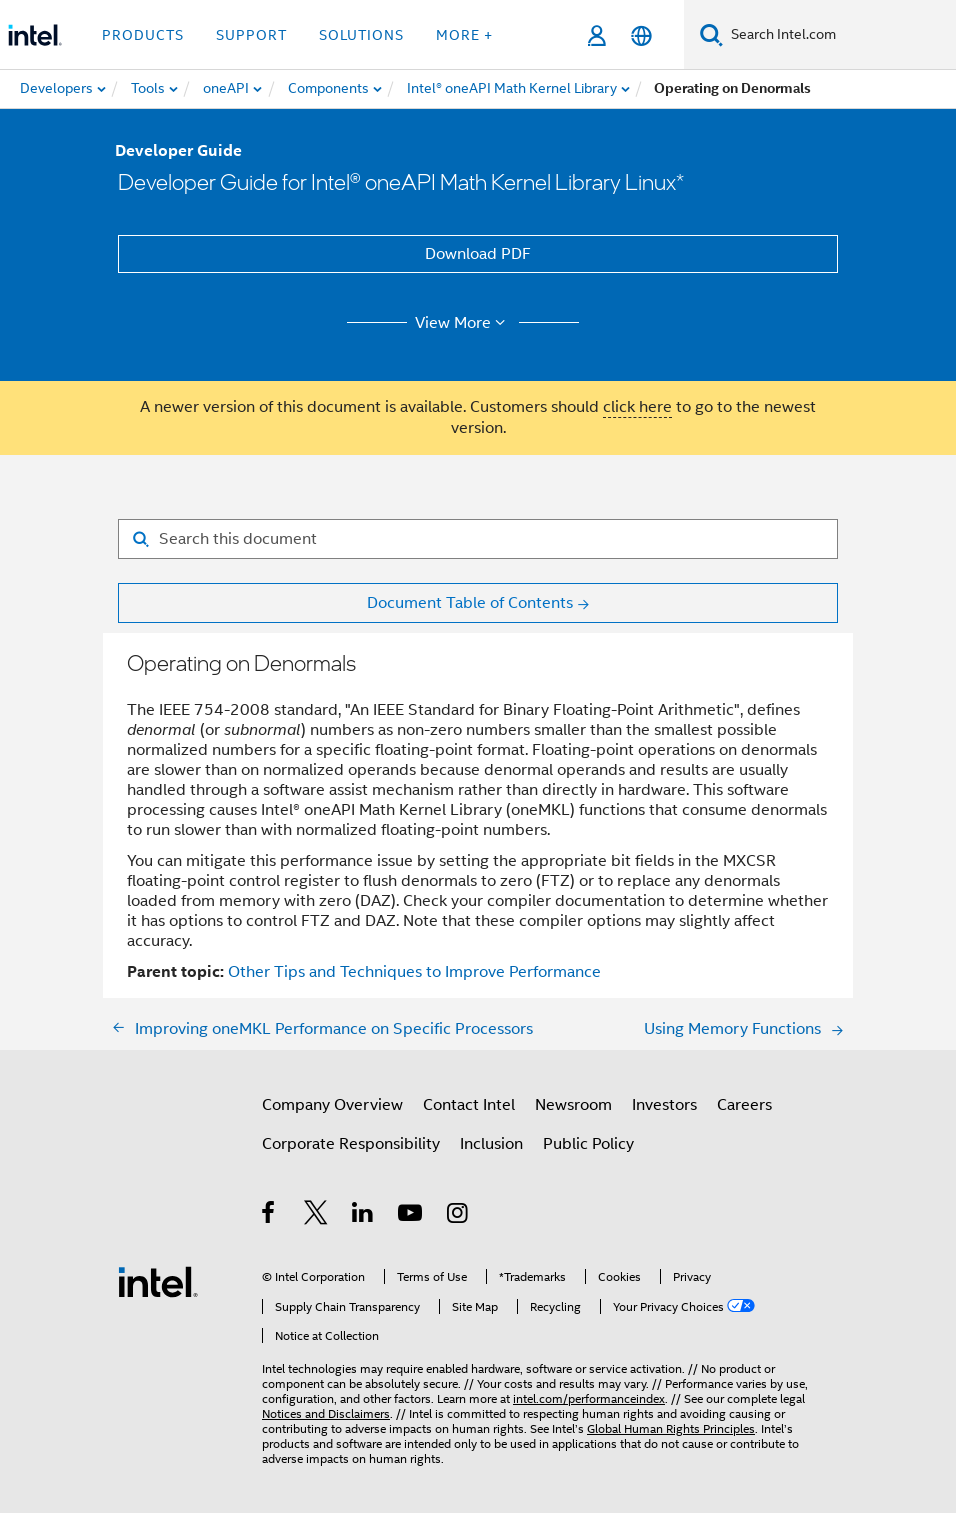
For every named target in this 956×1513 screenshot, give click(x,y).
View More (463, 323)
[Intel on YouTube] (411, 1216)
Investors (664, 1105)
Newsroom (573, 1105)
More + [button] (464, 35)
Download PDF (478, 254)
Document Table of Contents (470, 603)
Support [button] (251, 35)
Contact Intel (469, 1105)
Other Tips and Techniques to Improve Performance (414, 972)
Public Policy (588, 1144)
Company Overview (332, 1105)
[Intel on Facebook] (269, 1216)
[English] (641, 35)
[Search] (711, 34)
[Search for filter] (478, 539)
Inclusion (491, 1144)
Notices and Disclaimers (326, 1413)
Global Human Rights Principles (671, 1428)
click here (637, 407)
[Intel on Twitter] (316, 1216)
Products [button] (143, 35)
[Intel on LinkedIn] (363, 1216)
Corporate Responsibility (351, 1144)
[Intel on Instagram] (458, 1216)
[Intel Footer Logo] (158, 1281)
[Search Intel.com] (839, 35)
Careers (744, 1105)
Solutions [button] (361, 35)
